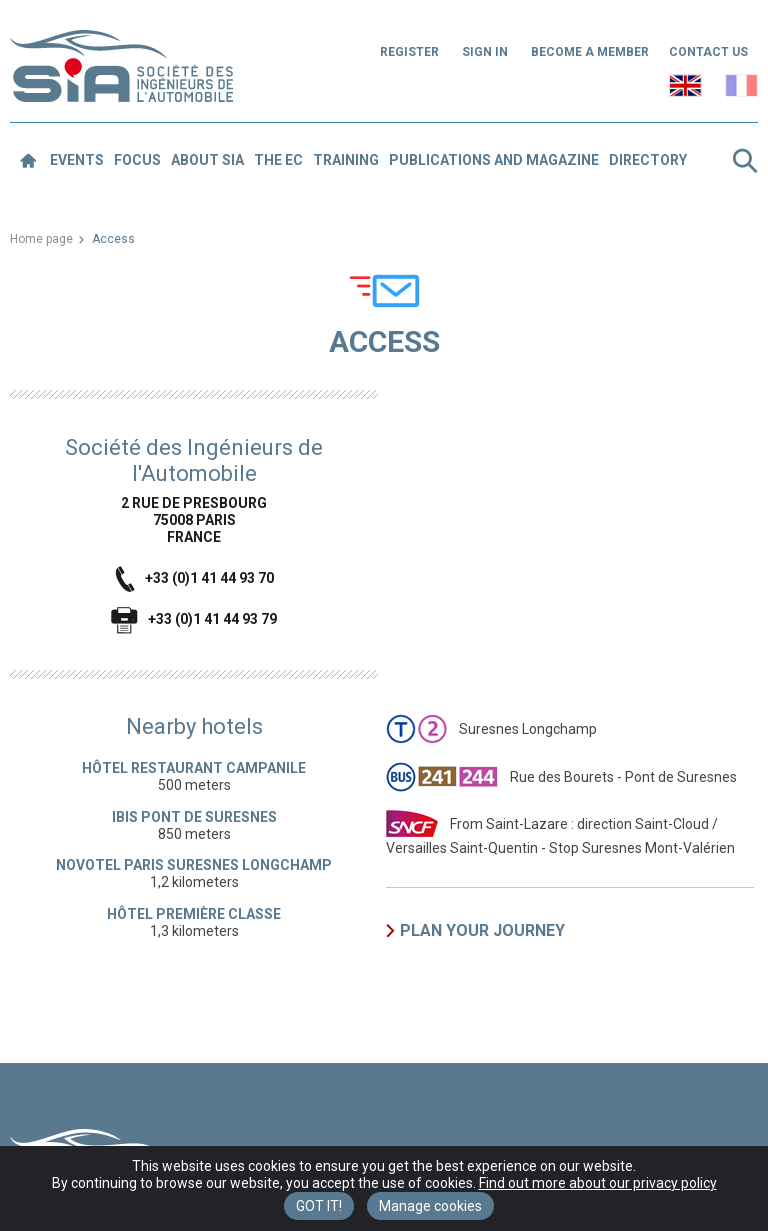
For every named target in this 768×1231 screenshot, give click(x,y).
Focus (137, 160)
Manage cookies (430, 1206)
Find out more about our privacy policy (598, 1183)
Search (745, 161)
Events (77, 160)
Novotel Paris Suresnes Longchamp (194, 865)
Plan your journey (482, 930)
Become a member (590, 52)
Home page (41, 239)
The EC (278, 160)
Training (346, 160)
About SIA (207, 160)
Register (409, 52)
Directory (648, 160)
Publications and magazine (494, 160)
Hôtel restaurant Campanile (194, 768)
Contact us (708, 52)
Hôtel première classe (194, 914)
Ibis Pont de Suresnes (194, 817)
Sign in (485, 52)
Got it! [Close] (319, 1206)
